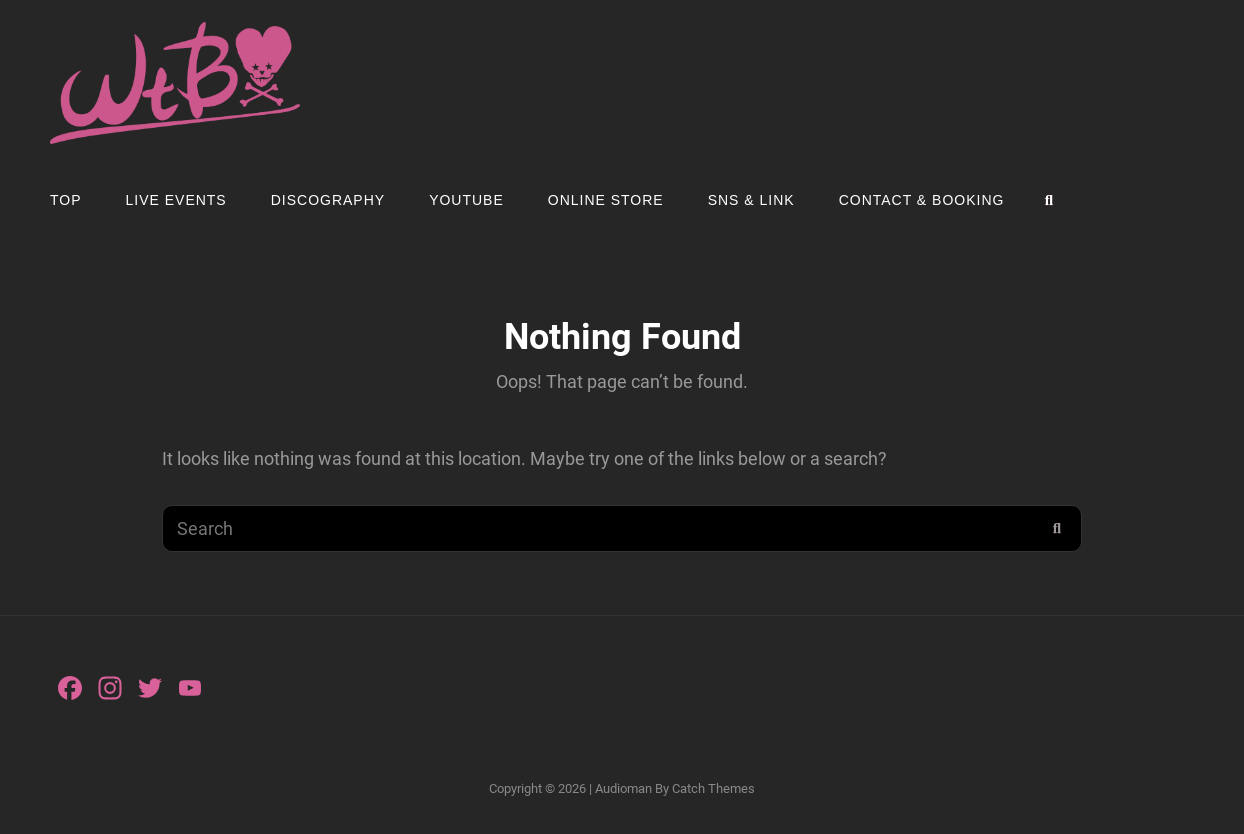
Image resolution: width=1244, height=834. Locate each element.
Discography (328, 200)
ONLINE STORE (606, 200)
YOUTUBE (466, 200)
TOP (66, 200)
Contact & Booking (922, 200)
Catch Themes (713, 788)
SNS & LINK (751, 200)
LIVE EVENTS (176, 200)
